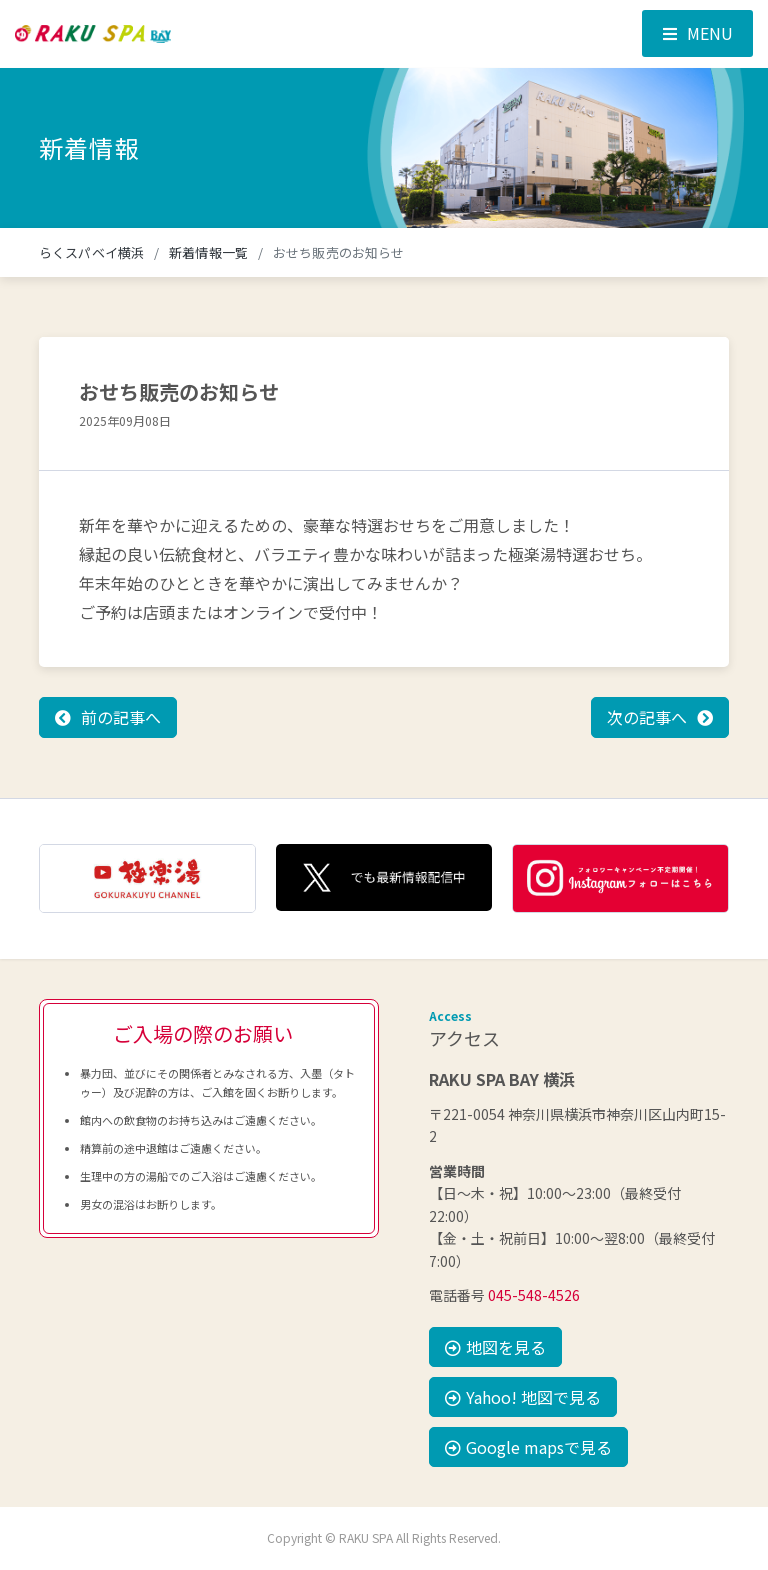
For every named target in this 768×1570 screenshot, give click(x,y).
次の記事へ (647, 717)
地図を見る (495, 1347)
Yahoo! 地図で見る (523, 1397)
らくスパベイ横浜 (91, 252)
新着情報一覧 (208, 252)
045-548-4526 (534, 1295)
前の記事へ (121, 717)
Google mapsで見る (528, 1447)
